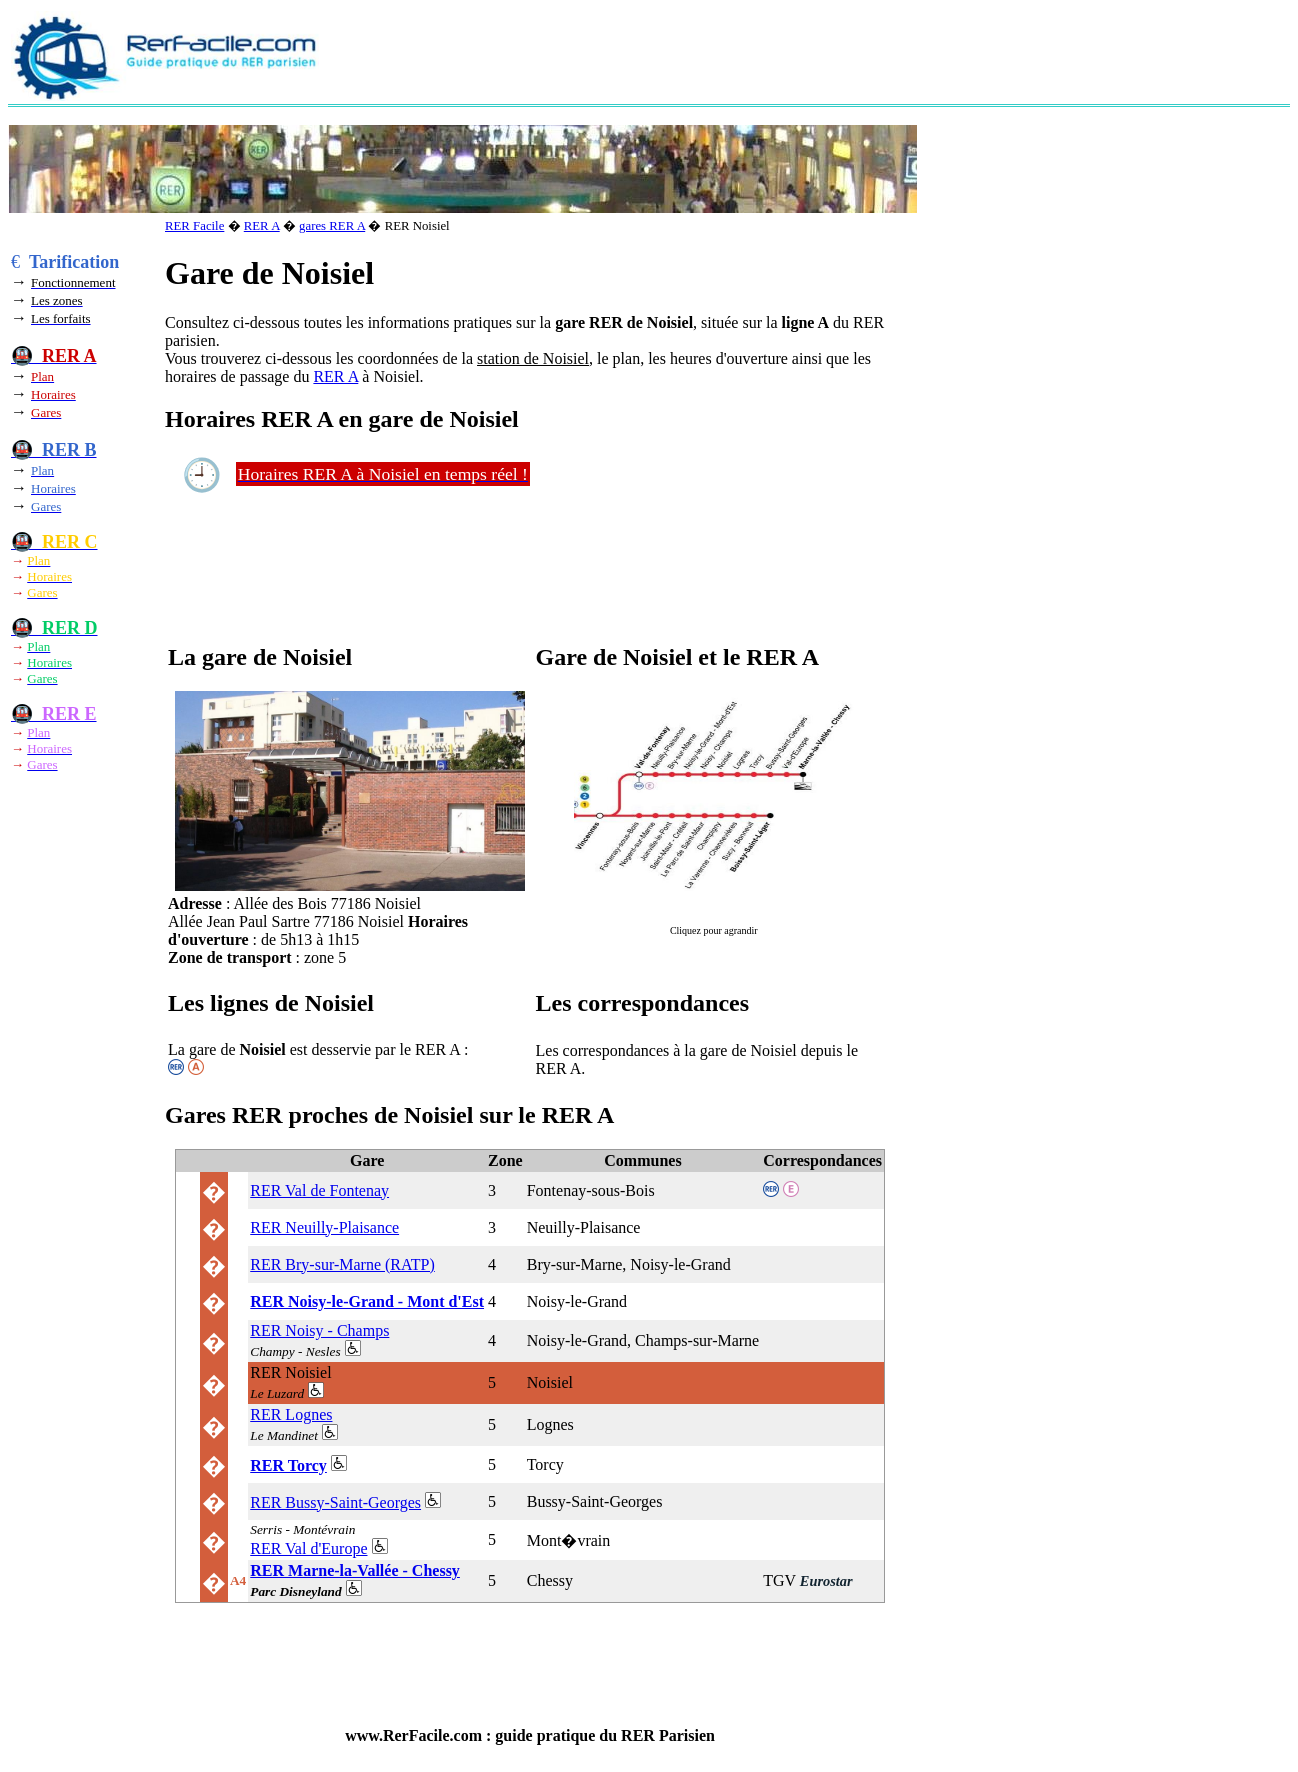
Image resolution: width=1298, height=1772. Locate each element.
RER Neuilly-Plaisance (324, 1227)
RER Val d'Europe (308, 1548)
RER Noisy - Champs (319, 1330)
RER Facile (194, 226)
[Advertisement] (729, 56)
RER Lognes (291, 1414)
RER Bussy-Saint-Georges (335, 1502)
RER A (262, 226)
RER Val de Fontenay (319, 1190)
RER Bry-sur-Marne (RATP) (342, 1264)
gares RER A (332, 226)
